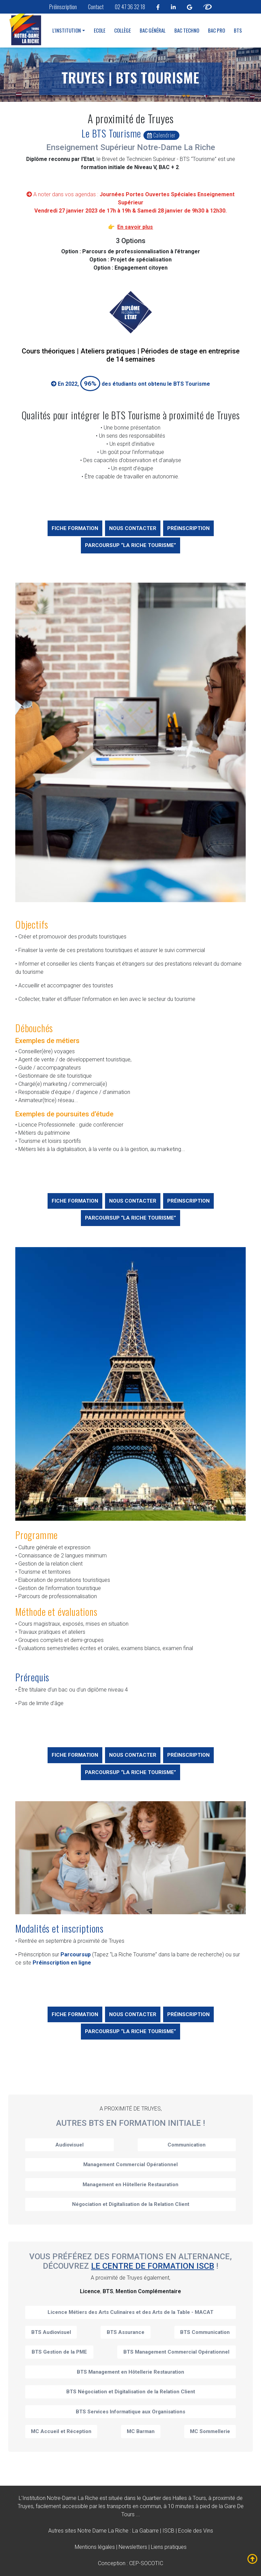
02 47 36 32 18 (130, 7)
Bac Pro (216, 30)
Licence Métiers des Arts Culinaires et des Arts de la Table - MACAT (130, 2312)
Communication (187, 2145)
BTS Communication (205, 2332)
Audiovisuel (69, 2145)
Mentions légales (95, 2547)
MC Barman (141, 2431)
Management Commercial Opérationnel (130, 2164)
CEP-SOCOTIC (146, 2563)
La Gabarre (145, 2530)
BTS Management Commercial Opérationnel (176, 2352)
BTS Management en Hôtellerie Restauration (130, 2372)
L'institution (66, 30)
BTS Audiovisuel (51, 2332)
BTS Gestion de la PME (59, 2352)
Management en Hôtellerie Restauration (130, 2184)
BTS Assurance (125, 2332)
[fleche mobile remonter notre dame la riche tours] (252, 2559)
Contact (96, 7)
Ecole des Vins (195, 2530)
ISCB (168, 2530)
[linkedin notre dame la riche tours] (173, 7)
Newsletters (133, 2547)
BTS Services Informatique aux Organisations (130, 2412)
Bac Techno (186, 30)
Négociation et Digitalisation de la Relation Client (130, 2204)
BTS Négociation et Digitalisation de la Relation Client (130, 2392)
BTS (238, 30)
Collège (122, 30)
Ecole (99, 30)
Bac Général (153, 30)
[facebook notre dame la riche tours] (158, 7)
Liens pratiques (169, 2547)
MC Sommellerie (210, 2431)
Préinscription (63, 7)
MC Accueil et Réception (61, 2431)
